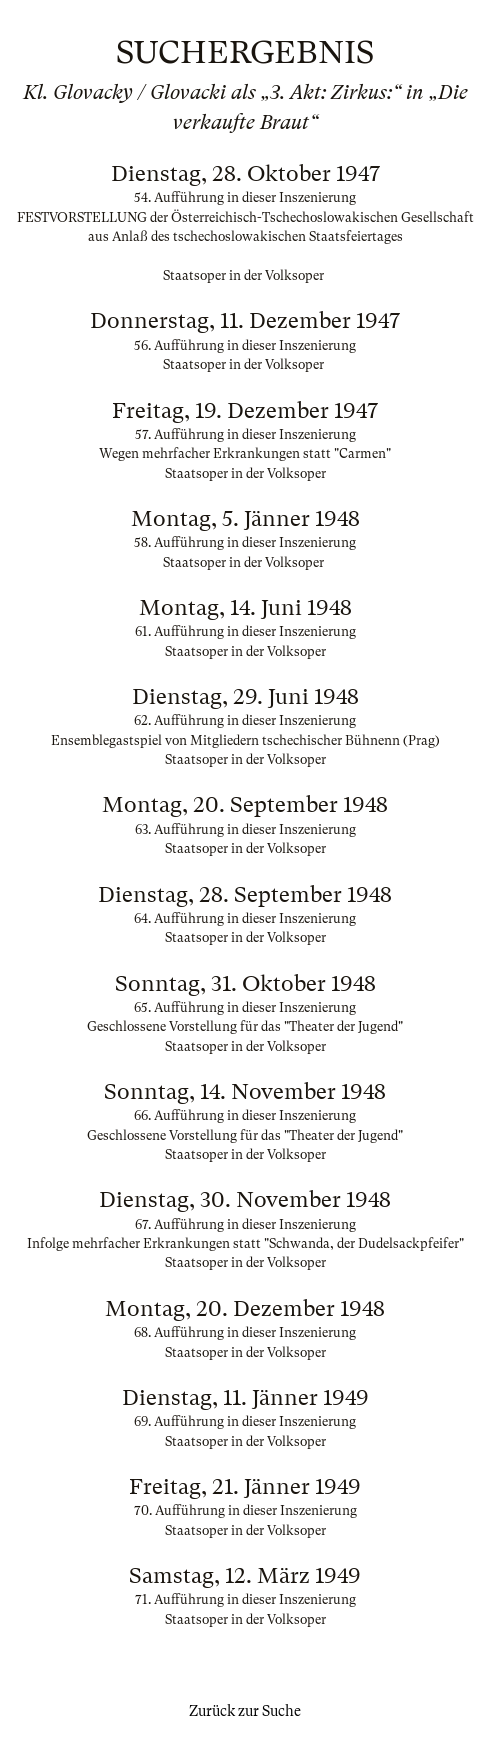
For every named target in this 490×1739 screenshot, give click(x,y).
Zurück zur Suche (245, 1711)
